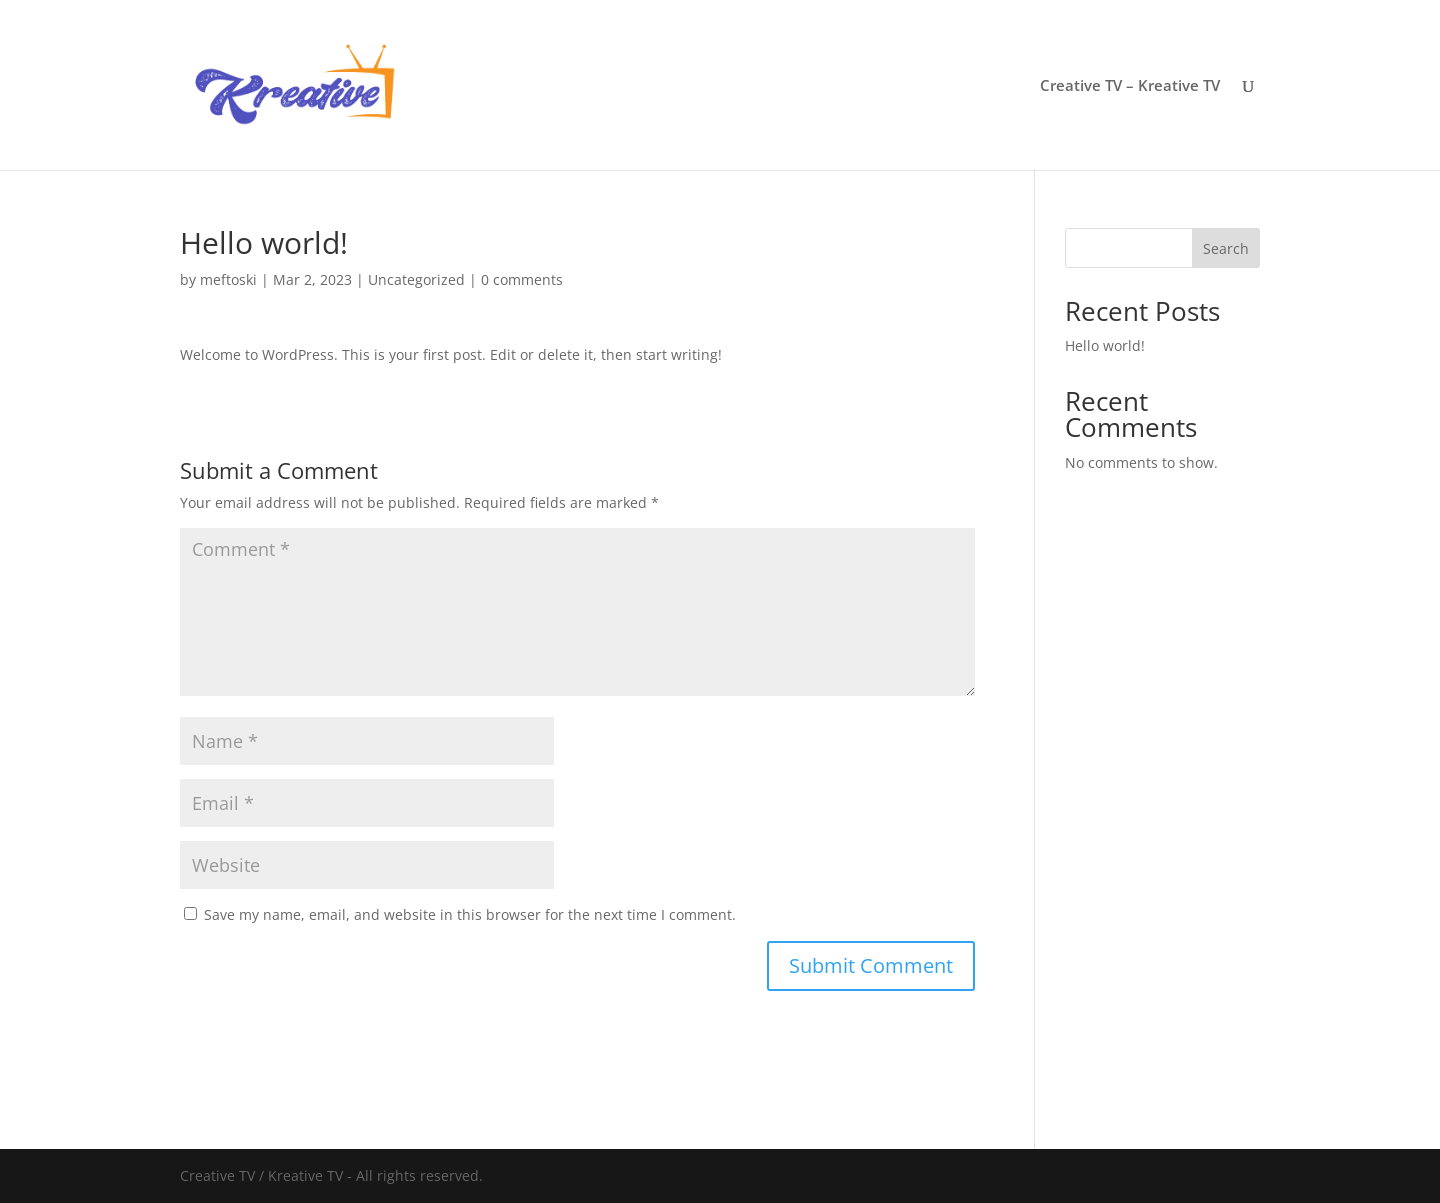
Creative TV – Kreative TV (1130, 86)
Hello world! (1105, 345)
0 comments (522, 279)
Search (1226, 248)
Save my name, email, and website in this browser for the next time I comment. (470, 914)
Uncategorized (416, 279)
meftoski (228, 279)
